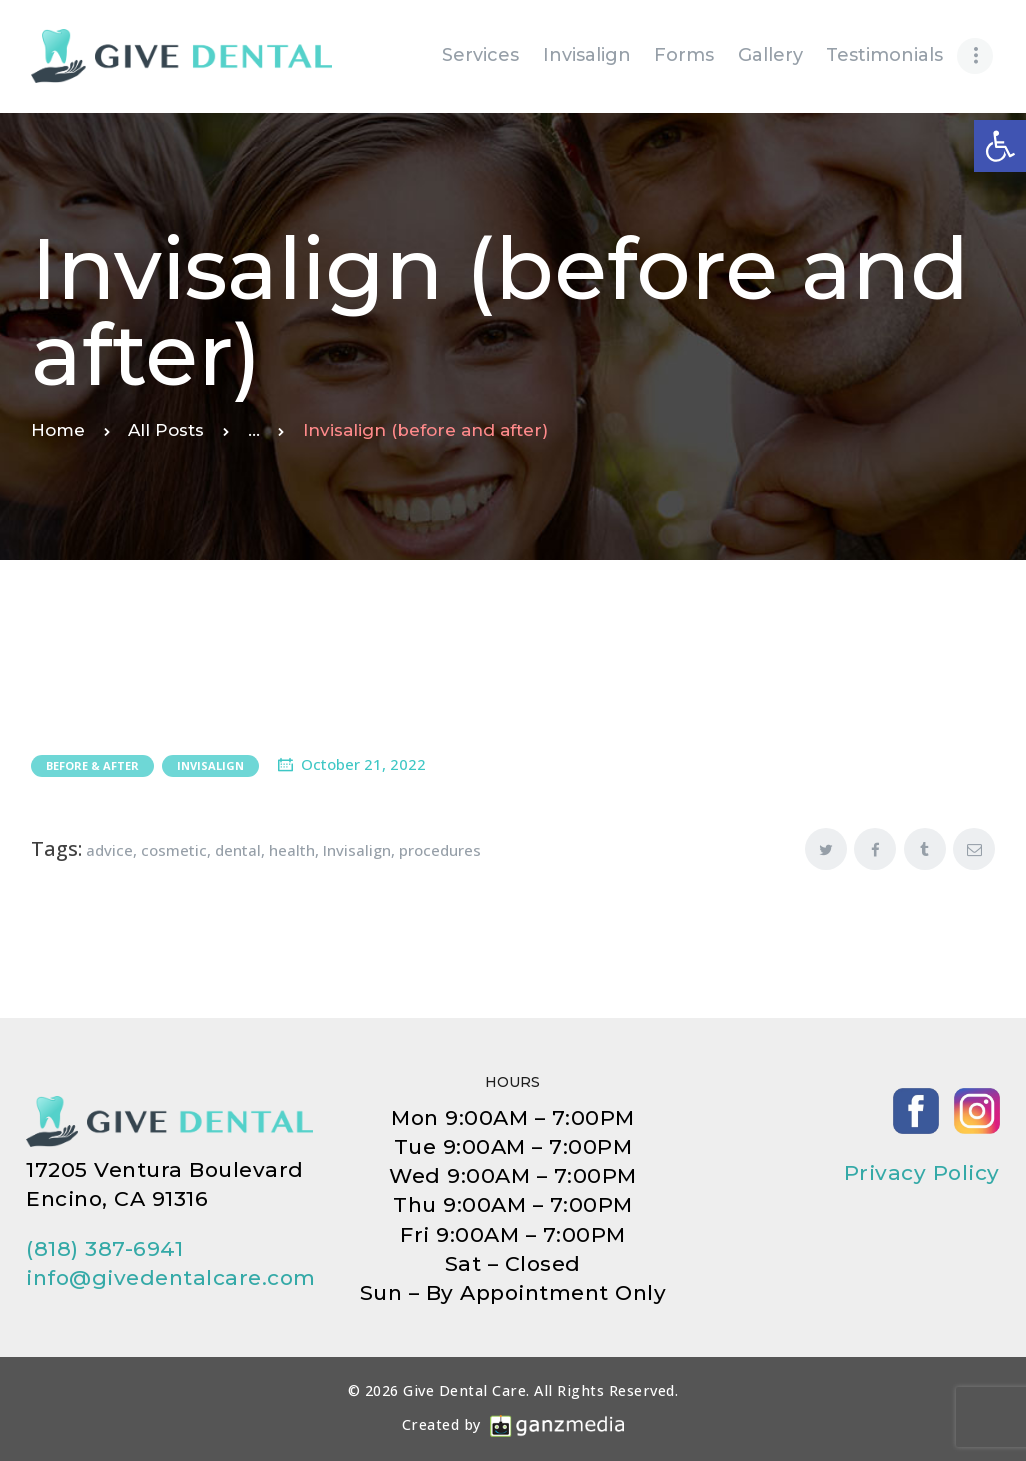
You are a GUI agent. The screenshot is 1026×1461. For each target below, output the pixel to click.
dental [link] (238, 850)
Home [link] (58, 430)
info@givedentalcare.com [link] (171, 1277)
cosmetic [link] (174, 850)
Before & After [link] (92, 765)
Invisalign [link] (210, 765)
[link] (1000, 146)
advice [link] (109, 850)
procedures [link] (440, 850)
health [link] (292, 850)
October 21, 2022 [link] (363, 764)
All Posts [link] (166, 430)
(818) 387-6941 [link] (104, 1248)
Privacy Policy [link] (922, 1172)
